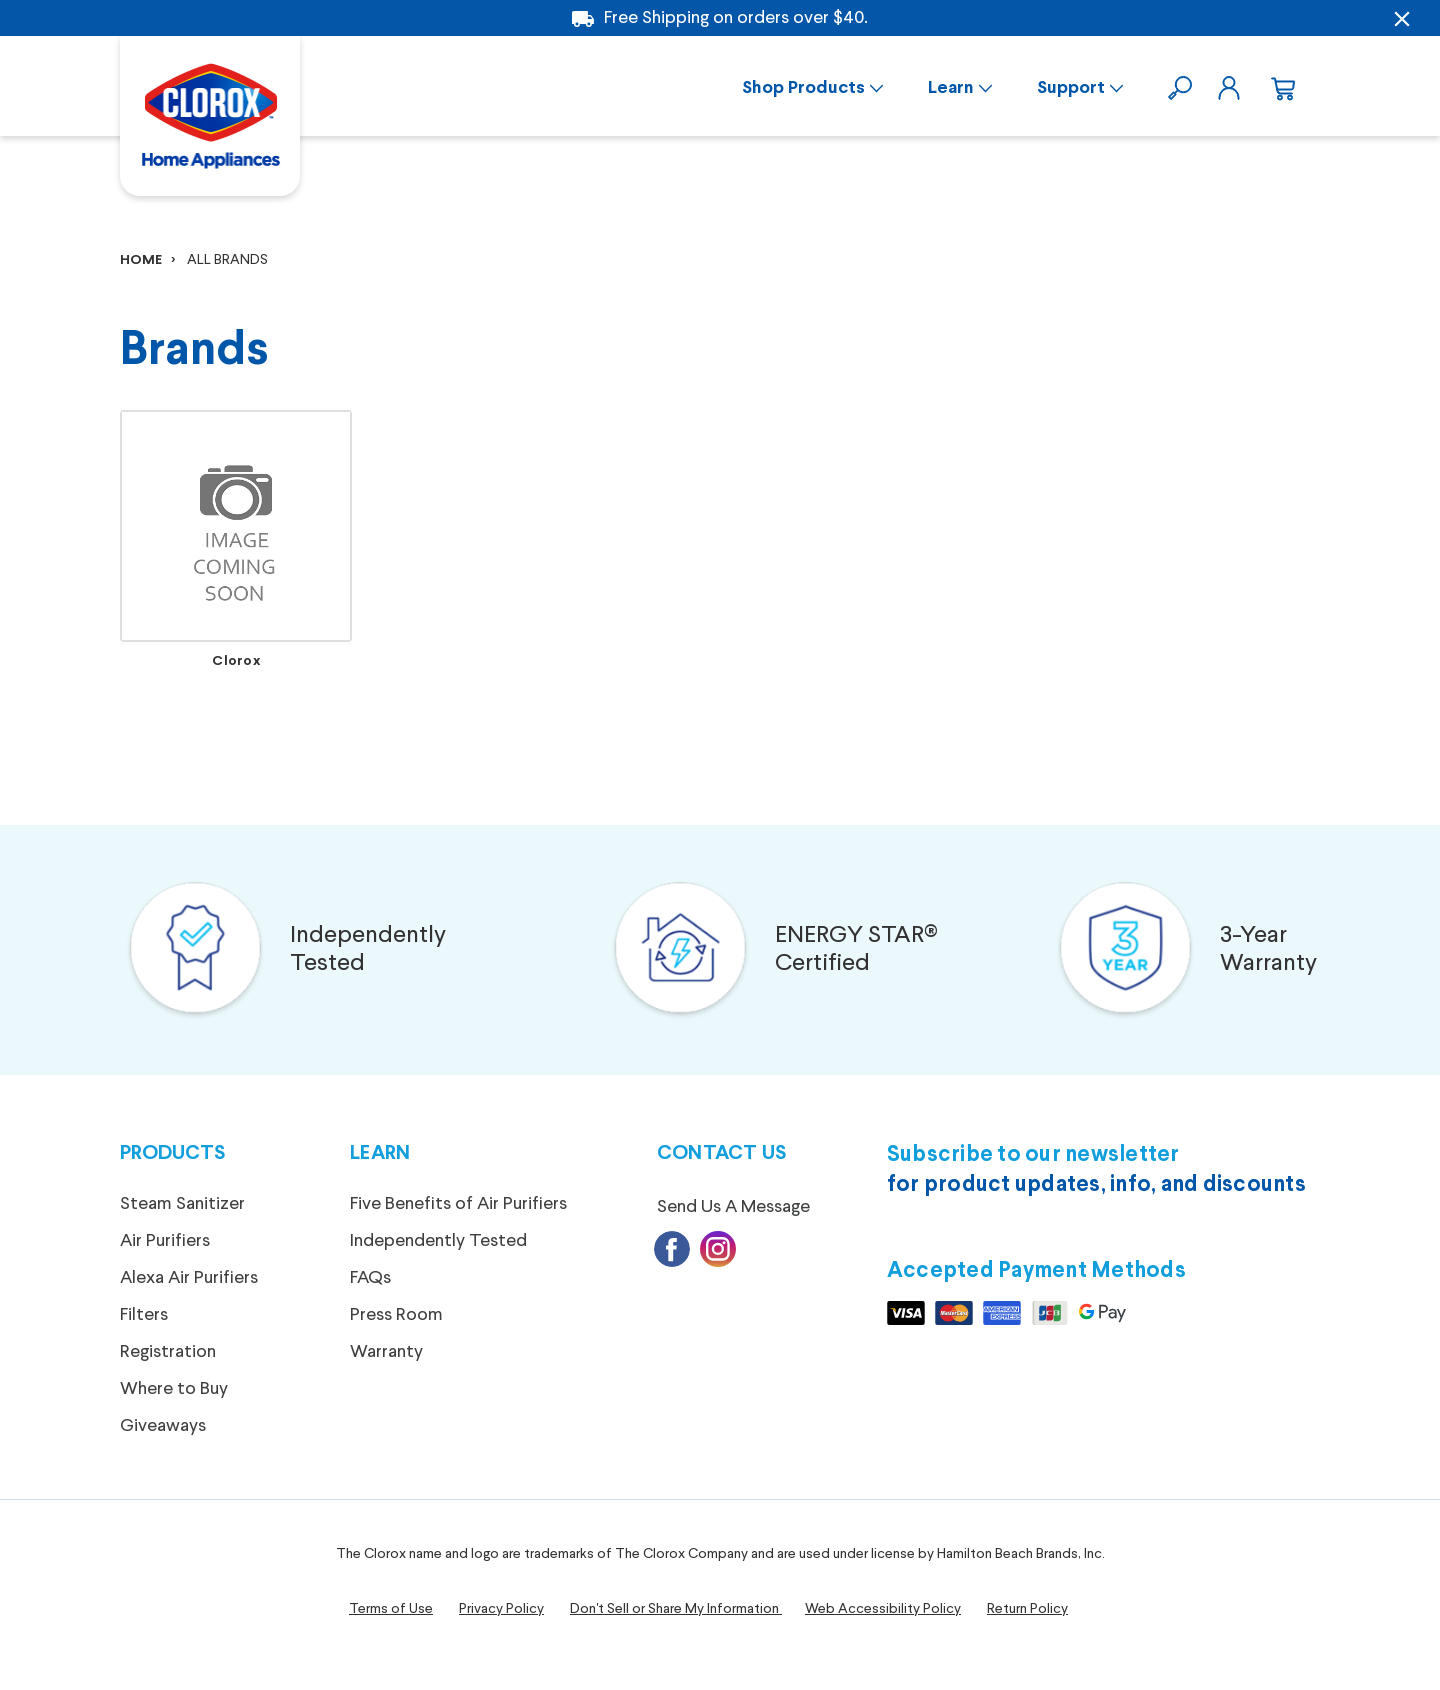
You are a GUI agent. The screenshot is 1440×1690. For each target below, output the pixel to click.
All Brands (227, 260)
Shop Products (803, 88)
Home (141, 260)
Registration (168, 1352)
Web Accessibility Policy (883, 1609)
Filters (144, 1315)
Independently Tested (368, 950)
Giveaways (163, 1426)
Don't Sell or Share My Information (674, 1609)
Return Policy (1027, 1609)
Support (1071, 88)
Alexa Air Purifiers (189, 1278)
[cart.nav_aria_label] (1280, 86)
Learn (951, 88)
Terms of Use (391, 1609)
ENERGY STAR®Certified (856, 950)
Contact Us (722, 1153)
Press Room (396, 1315)
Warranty (386, 1352)
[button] (195, 950)
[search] (1182, 86)
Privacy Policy (501, 1609)
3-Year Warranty (1268, 950)
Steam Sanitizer (182, 1204)
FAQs (370, 1278)
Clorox (236, 661)
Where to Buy (174, 1389)
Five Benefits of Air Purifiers (458, 1204)
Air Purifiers (165, 1241)
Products (172, 1153)
